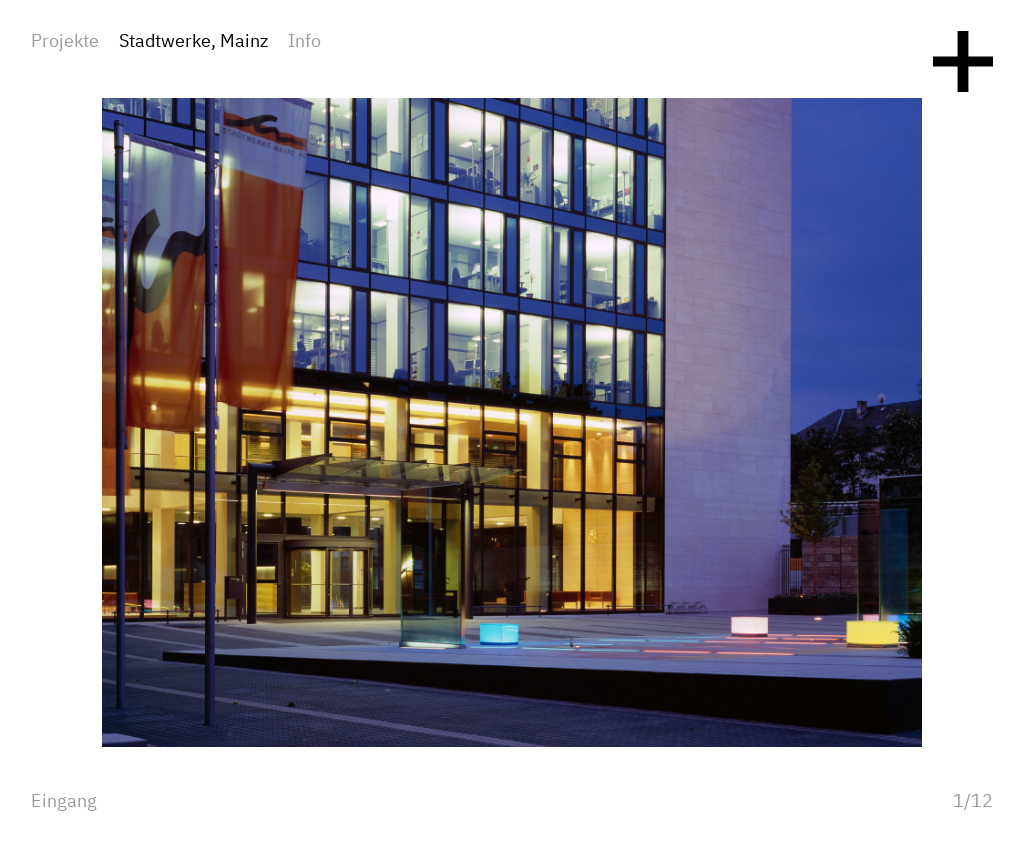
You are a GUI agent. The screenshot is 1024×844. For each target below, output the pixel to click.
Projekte (65, 42)
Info (304, 42)
